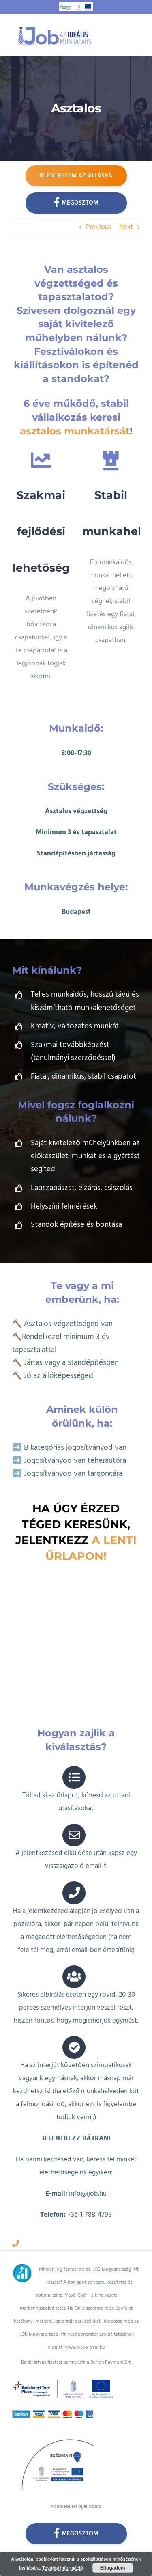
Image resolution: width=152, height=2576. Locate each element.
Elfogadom (112, 2568)
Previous (98, 227)
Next (126, 227)
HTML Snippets (46, 2550)
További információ (62, 2567)
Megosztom (76, 201)
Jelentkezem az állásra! (76, 175)
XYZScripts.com (104, 2550)
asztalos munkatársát (75, 431)
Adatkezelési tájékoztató (76, 2495)
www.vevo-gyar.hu (85, 2336)
